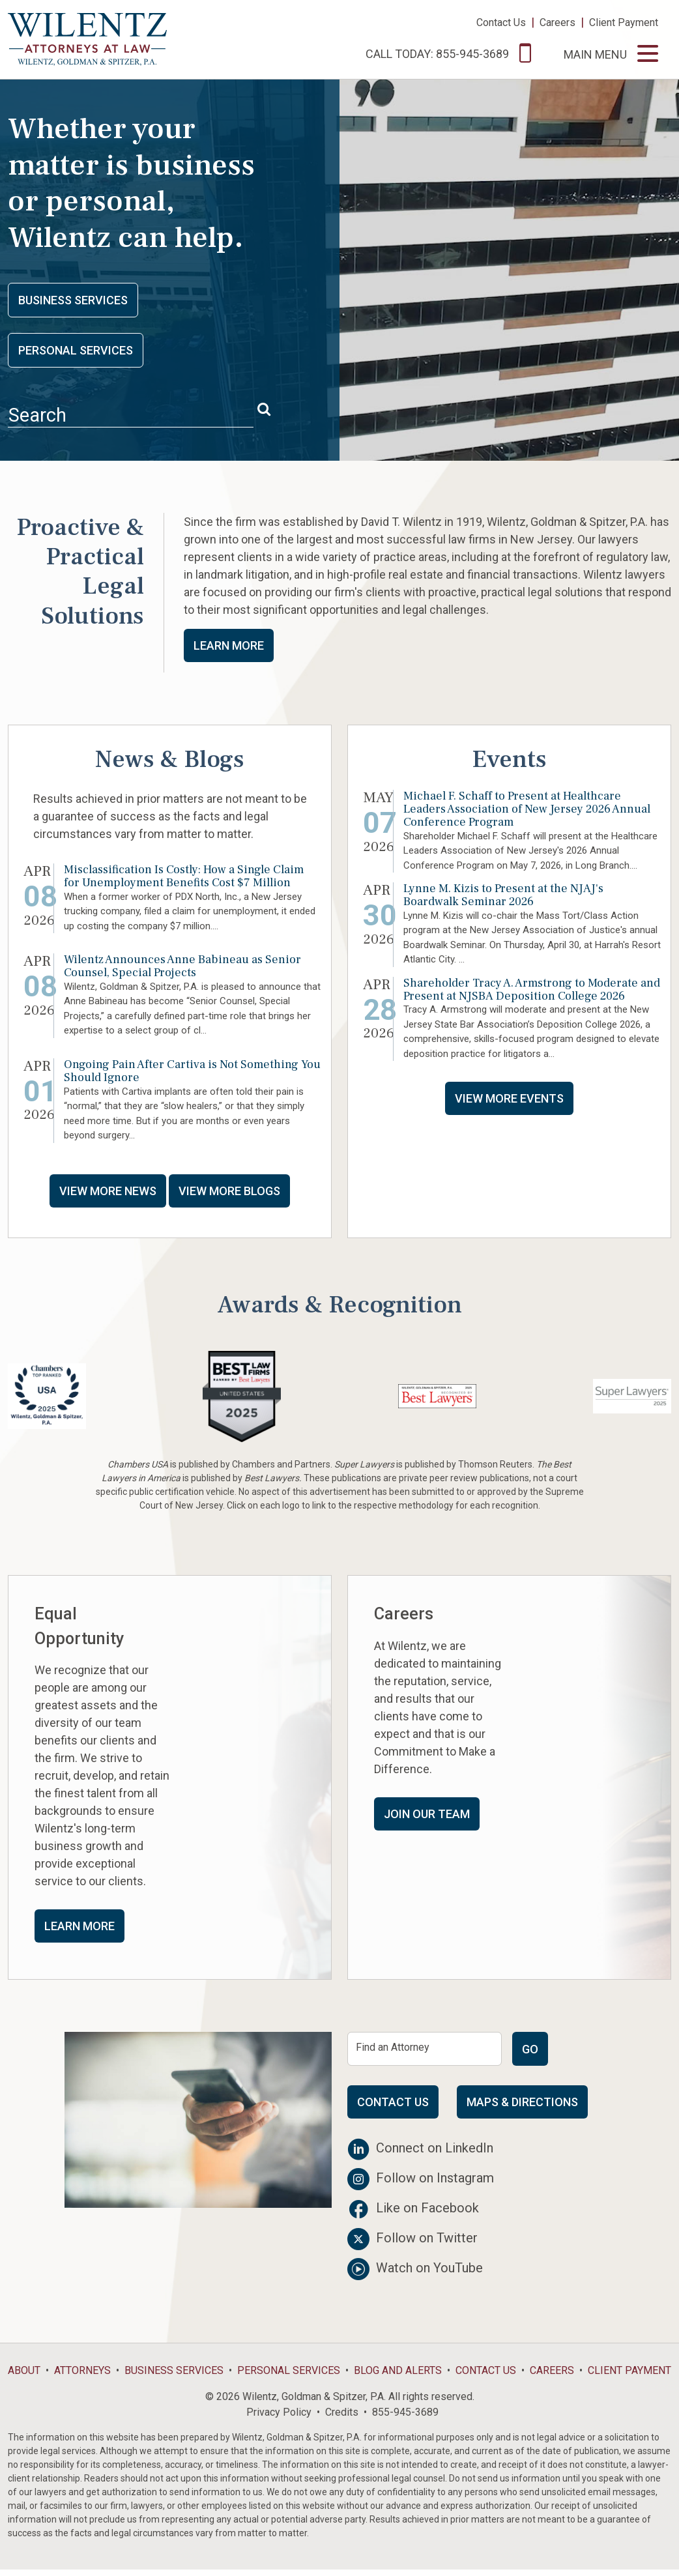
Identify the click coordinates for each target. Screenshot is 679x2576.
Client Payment (623, 22)
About (24, 2370)
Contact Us (501, 22)
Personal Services (75, 350)
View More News (107, 1191)
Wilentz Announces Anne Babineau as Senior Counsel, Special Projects (182, 966)
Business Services (73, 300)
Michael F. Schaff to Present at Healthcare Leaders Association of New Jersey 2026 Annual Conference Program (526, 809)
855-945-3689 (405, 2412)
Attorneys (82, 2370)
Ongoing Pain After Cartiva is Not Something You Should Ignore (192, 1071)
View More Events (509, 1098)
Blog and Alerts (398, 2370)
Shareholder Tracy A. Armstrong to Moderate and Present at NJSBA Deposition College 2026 (531, 990)
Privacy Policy (278, 2412)
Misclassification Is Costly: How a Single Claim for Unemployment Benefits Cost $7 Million (184, 876)
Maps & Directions (522, 2102)
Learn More (229, 645)
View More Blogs (229, 1191)
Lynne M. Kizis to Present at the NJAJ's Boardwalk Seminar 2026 (503, 895)
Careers (557, 22)
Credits (341, 2412)
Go (530, 2049)
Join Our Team (427, 1814)
